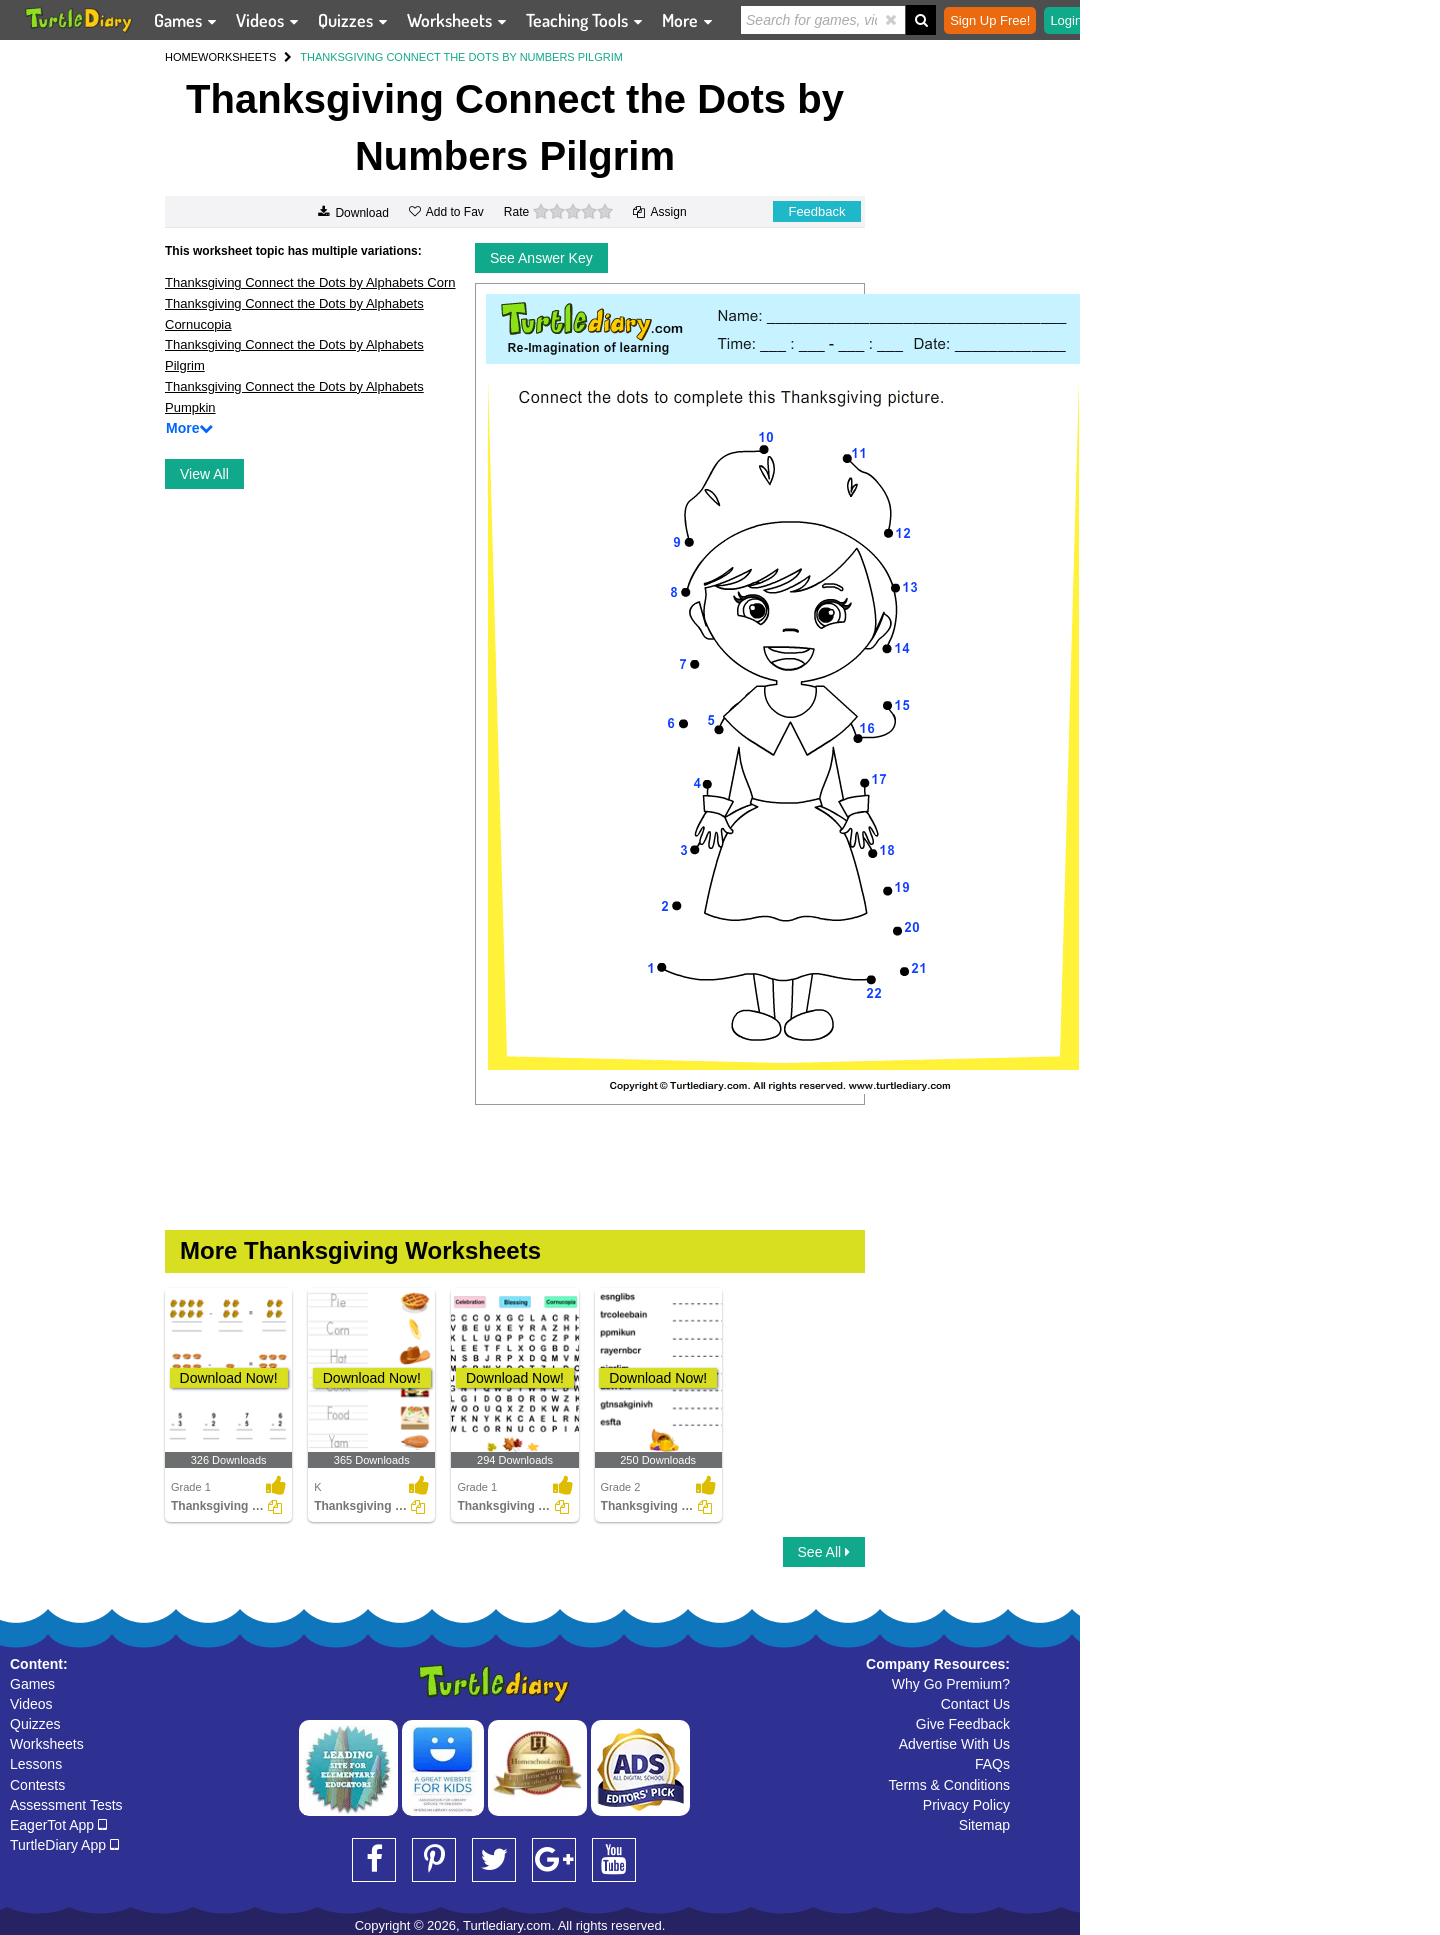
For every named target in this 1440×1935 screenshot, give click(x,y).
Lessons (36, 1764)
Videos (31, 1704)
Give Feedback (963, 1724)
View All (204, 474)
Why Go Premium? (951, 1684)
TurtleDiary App (64, 1845)
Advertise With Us (954, 1744)
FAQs (992, 1764)
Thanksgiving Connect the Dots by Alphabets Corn (310, 282)
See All (824, 1552)
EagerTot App (58, 1825)
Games (32, 1684)
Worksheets (47, 1744)
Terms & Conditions (949, 1785)
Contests (37, 1785)
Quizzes (35, 1724)
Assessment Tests (66, 1805)
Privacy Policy (966, 1805)
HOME (181, 57)
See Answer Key (541, 258)
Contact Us (975, 1704)
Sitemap (984, 1825)
